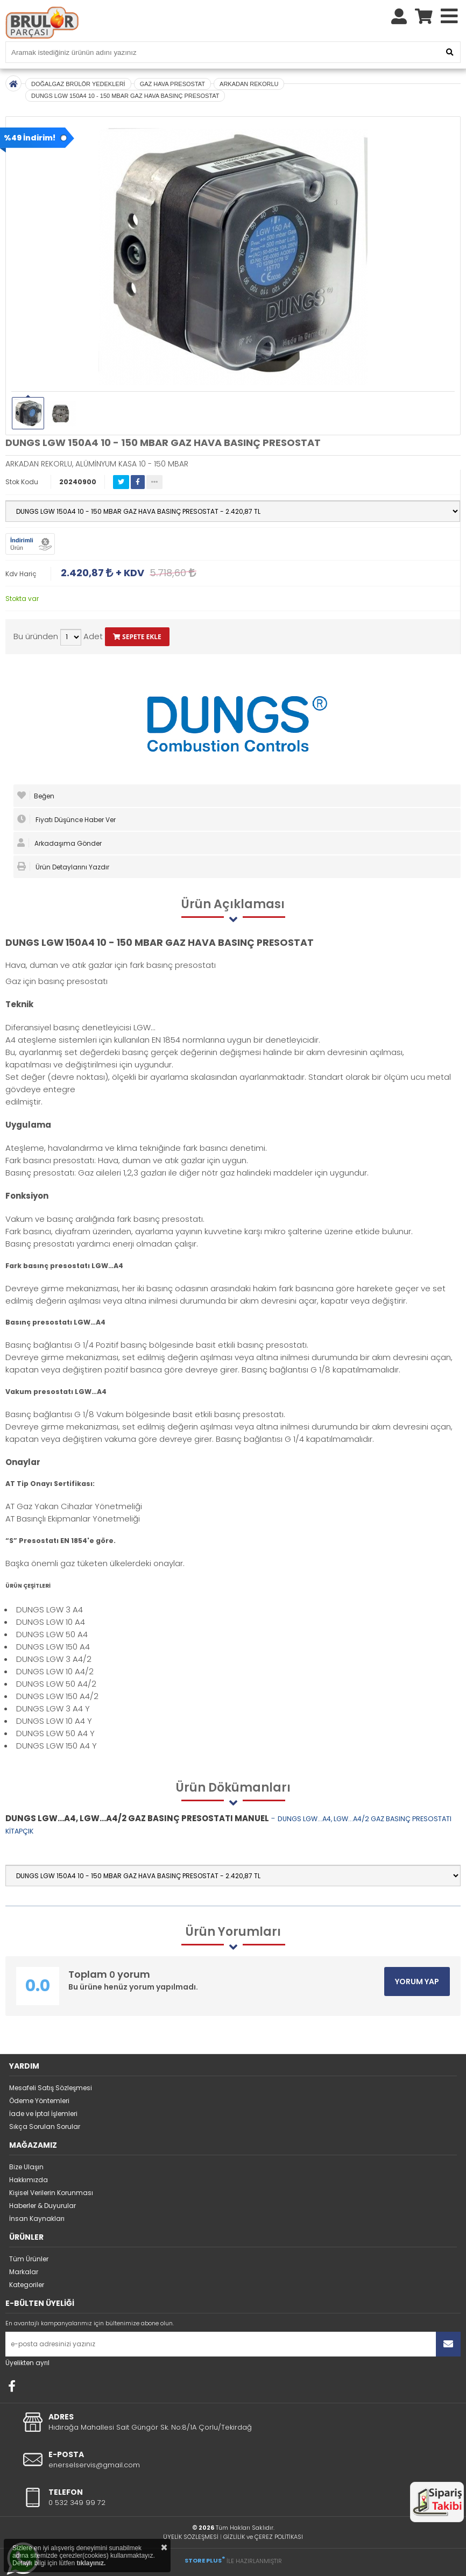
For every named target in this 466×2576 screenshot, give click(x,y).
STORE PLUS (205, 2560)
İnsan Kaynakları (37, 2218)
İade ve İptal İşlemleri (43, 2113)
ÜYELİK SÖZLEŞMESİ (190, 2536)
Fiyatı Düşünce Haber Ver (66, 819)
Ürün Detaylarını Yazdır (63, 867)
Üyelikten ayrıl (27, 2362)
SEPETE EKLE (137, 636)
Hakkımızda (28, 2179)
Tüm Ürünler (28, 2258)
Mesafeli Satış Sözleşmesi (50, 2087)
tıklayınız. (90, 2563)
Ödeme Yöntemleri (39, 2100)
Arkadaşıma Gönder (59, 843)
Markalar (23, 2271)
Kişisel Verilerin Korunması (51, 2192)
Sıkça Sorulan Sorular (44, 2126)
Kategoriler (26, 2284)
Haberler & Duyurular (42, 2205)
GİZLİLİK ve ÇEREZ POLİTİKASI (263, 2536)
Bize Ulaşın (26, 2166)
